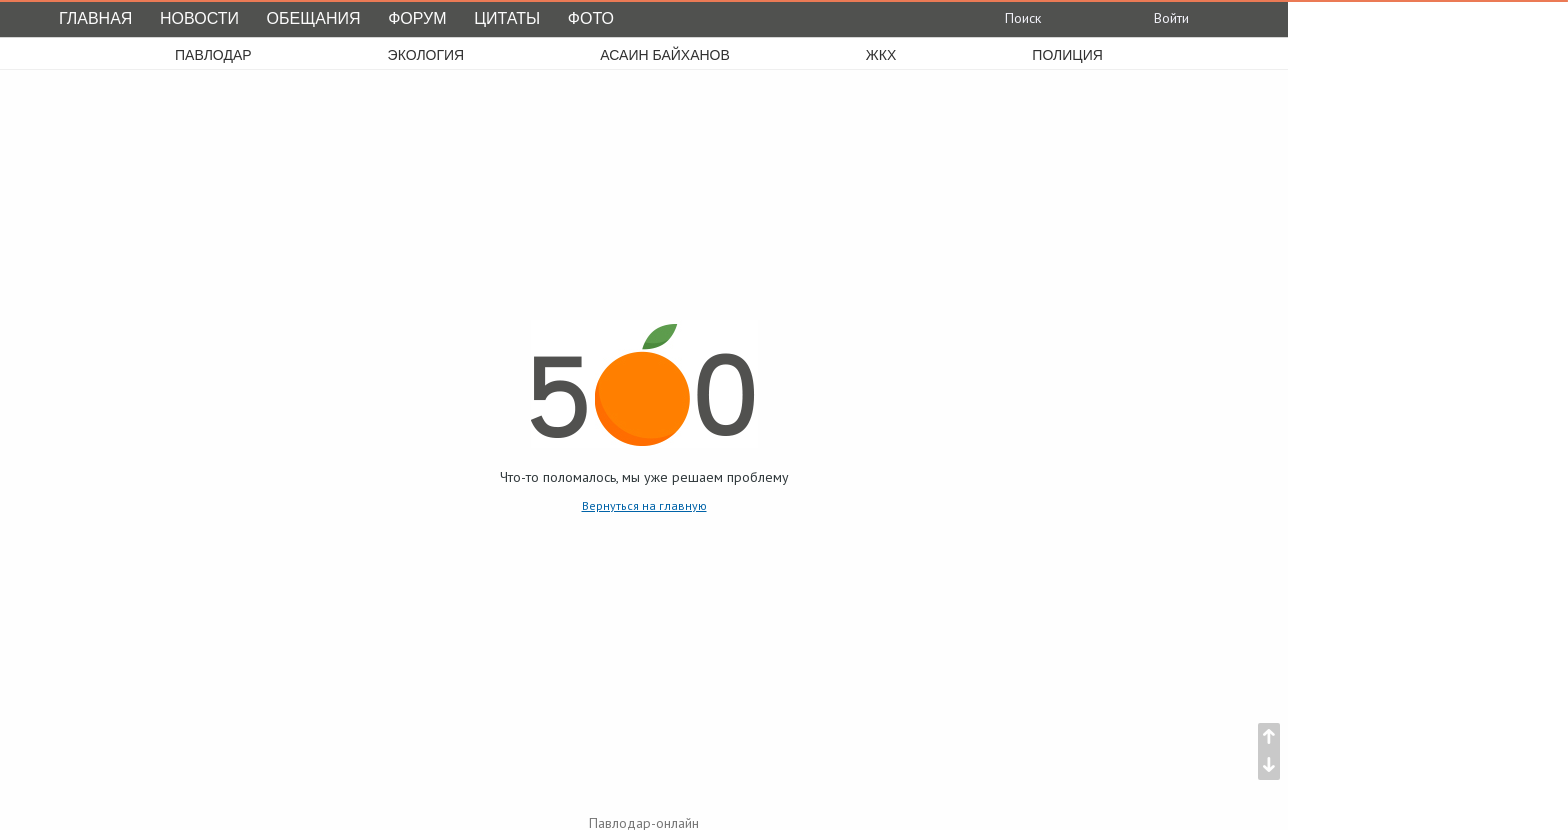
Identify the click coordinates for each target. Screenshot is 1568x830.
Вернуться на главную (644, 505)
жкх (881, 55)
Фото (591, 18)
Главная (95, 18)
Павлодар (213, 55)
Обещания (314, 18)
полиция (1067, 55)
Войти (1155, 18)
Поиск (1008, 18)
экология (426, 55)
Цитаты (507, 18)
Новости (199, 18)
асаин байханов (665, 55)
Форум (417, 18)
